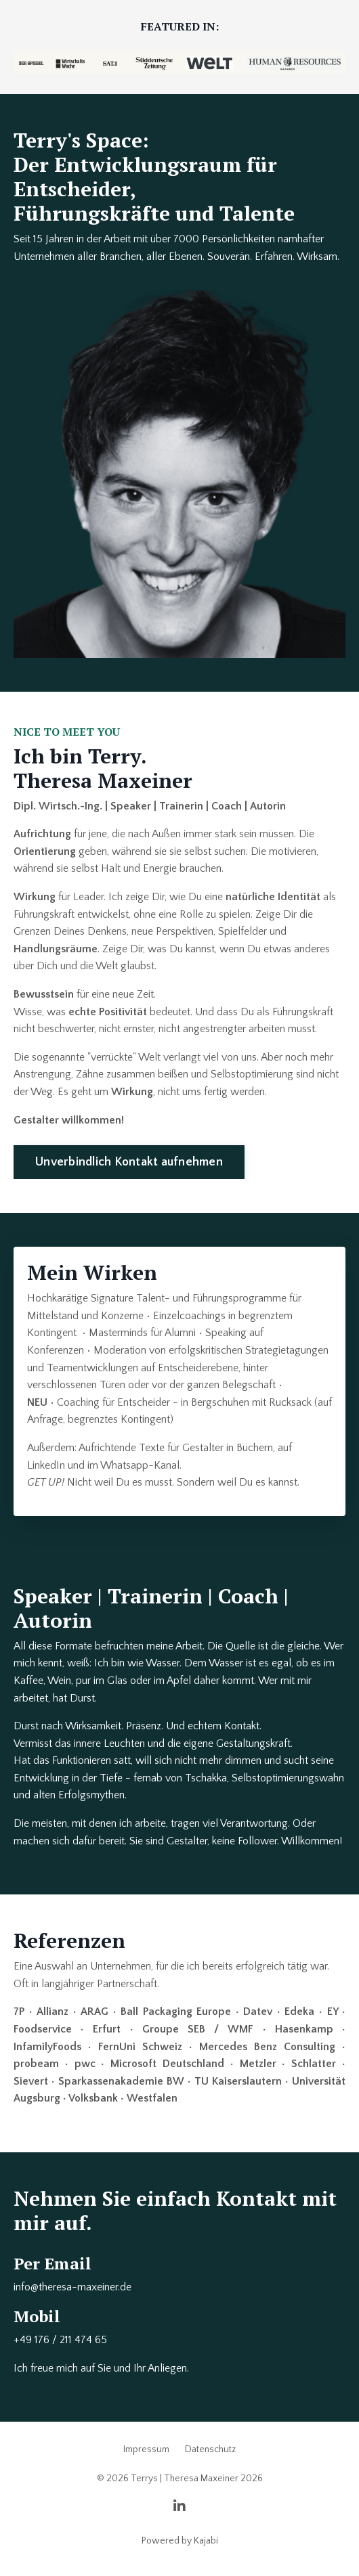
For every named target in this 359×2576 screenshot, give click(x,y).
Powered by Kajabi (180, 2540)
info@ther (35, 2287)
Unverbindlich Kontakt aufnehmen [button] (129, 1162)
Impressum (146, 2449)
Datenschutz (210, 2449)
